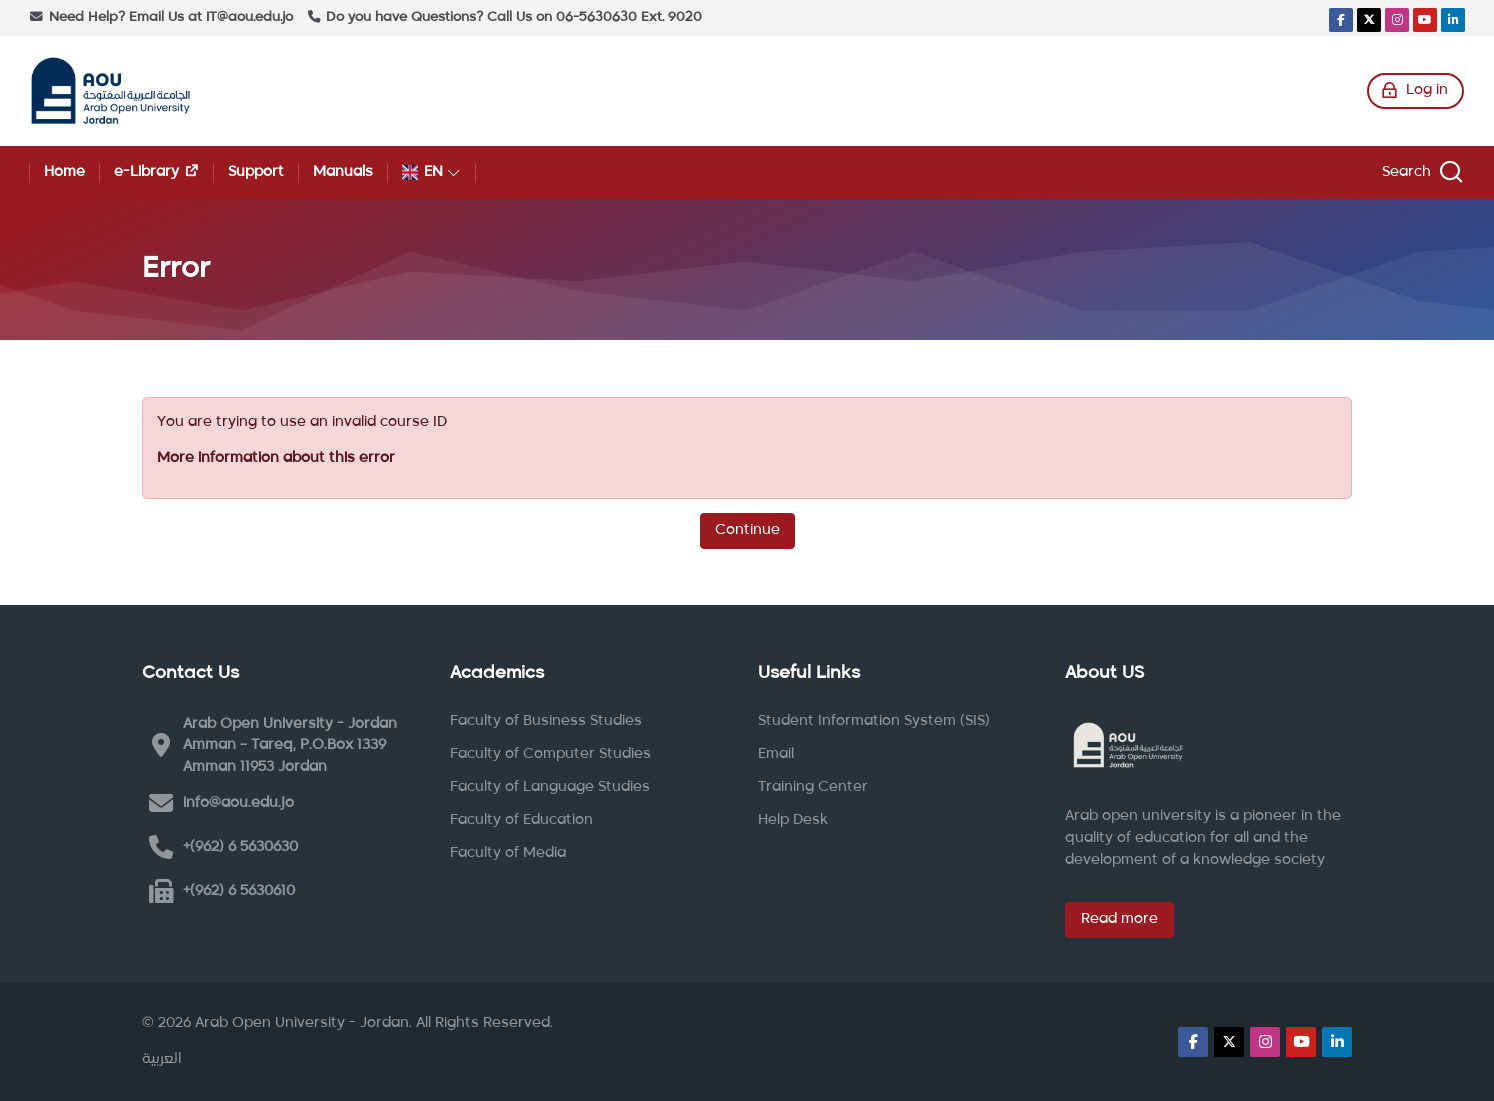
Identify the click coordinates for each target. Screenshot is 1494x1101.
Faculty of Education (521, 820)
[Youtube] (1425, 20)
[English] (431, 172)
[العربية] (162, 1060)
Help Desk (793, 820)
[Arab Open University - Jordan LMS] (110, 91)
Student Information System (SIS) (874, 721)
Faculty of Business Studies (546, 721)
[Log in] (1415, 91)
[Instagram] (1397, 20)
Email (776, 754)
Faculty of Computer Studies (550, 754)
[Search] (1420, 172)
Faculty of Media (508, 853)
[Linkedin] (1453, 20)
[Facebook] (1341, 20)
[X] (1369, 20)
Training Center (813, 787)
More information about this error (276, 458)
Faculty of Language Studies (550, 787)
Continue (747, 530)
